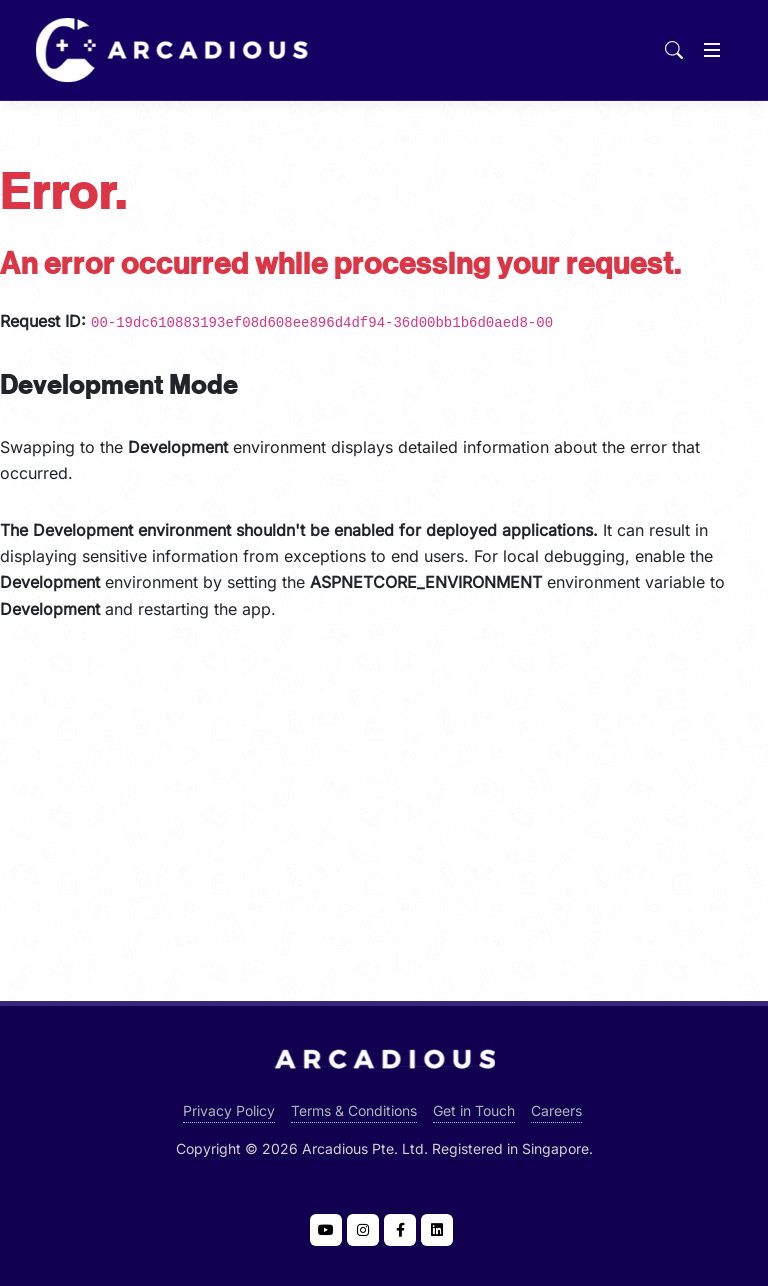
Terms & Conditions (354, 1110)
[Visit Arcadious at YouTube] (326, 1230)
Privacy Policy (229, 1110)
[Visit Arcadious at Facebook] (400, 1230)
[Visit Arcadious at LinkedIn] (437, 1230)
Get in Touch (474, 1110)
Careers (556, 1110)
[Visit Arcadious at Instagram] (363, 1230)
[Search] (674, 50)
